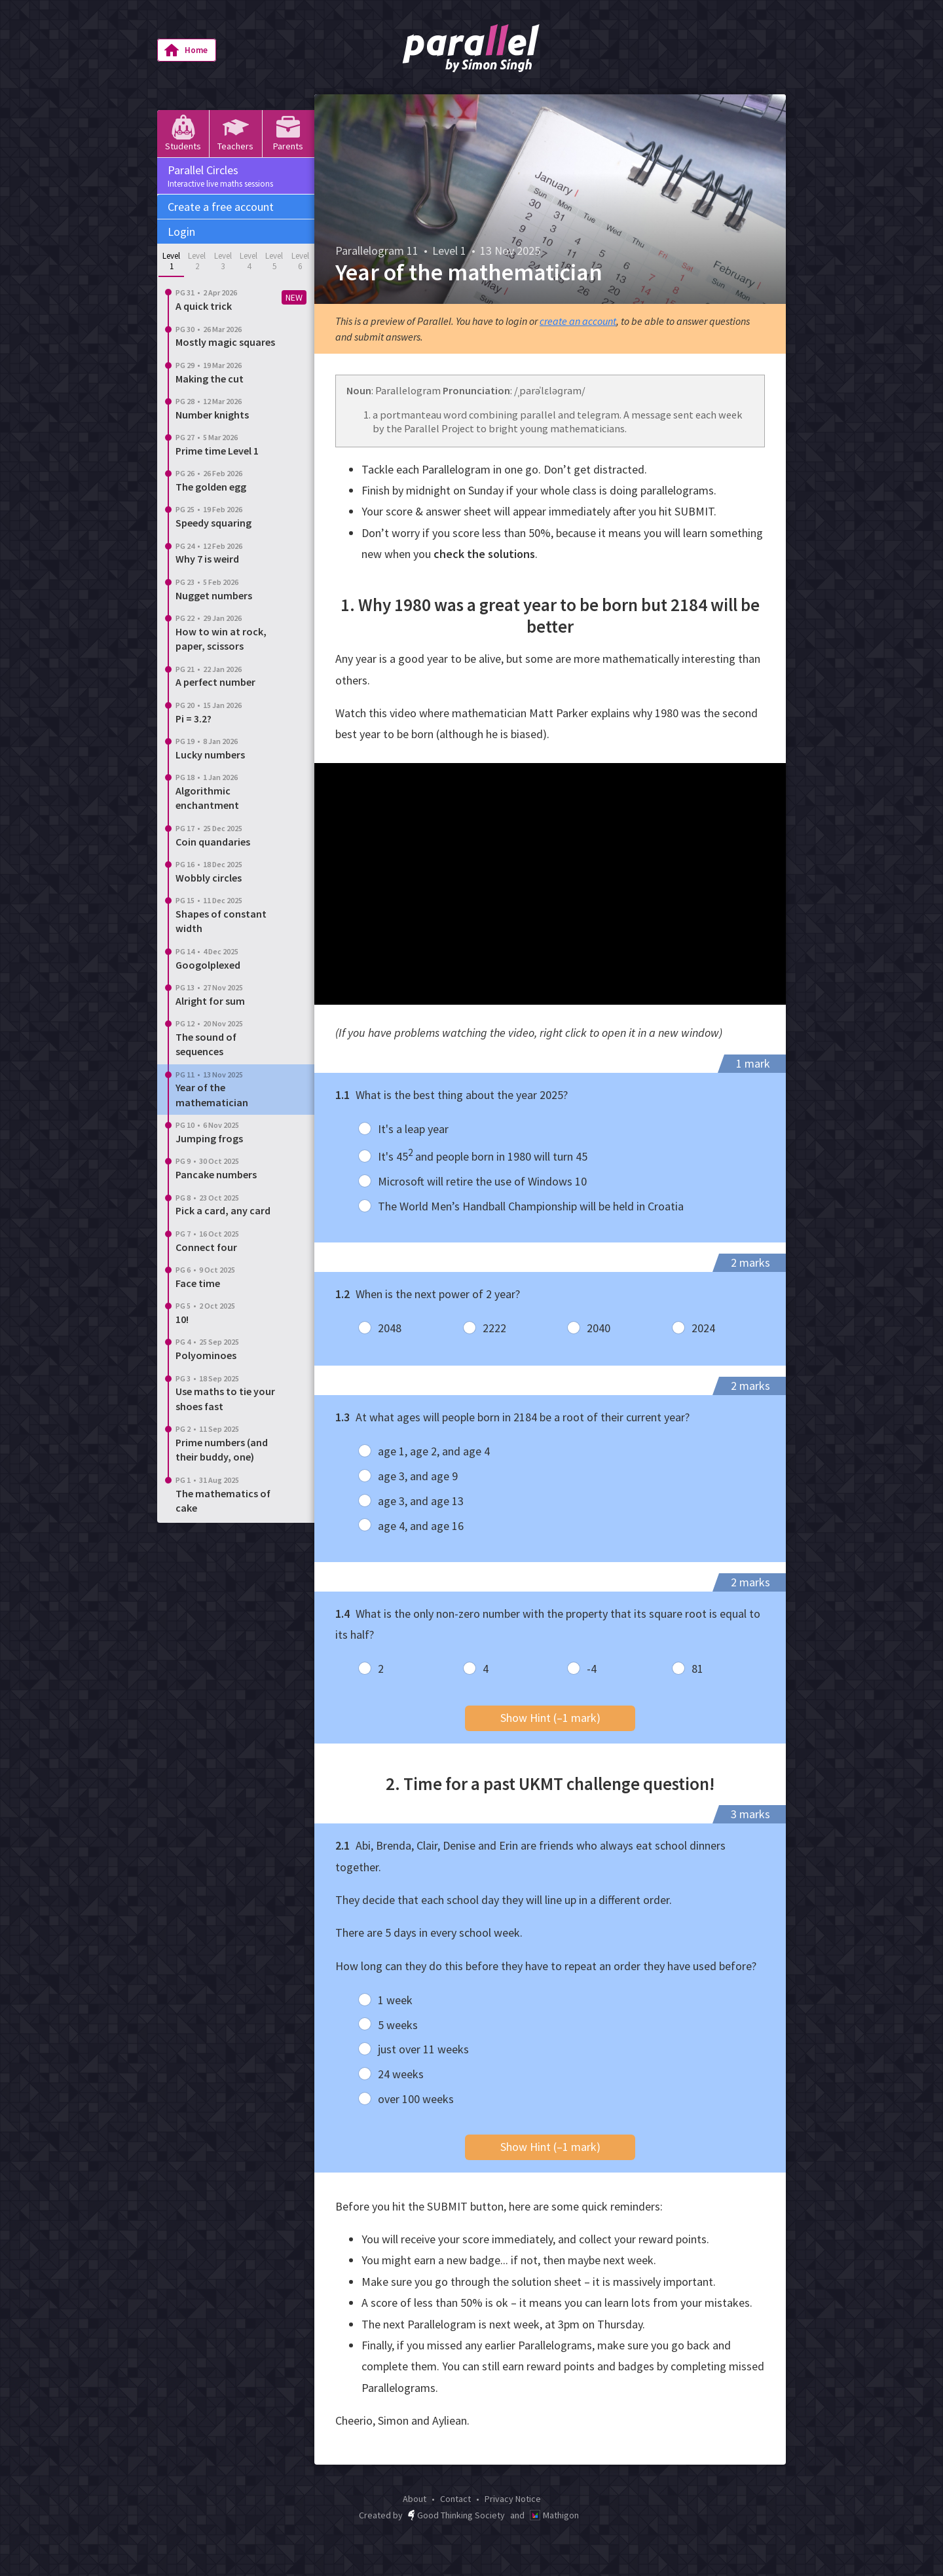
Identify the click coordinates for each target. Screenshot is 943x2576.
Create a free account (221, 206)
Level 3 (223, 261)
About (414, 2499)
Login (181, 231)
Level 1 (171, 261)
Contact (455, 2499)
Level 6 (300, 261)
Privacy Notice (513, 2499)
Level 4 (248, 261)
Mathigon (554, 2515)
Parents (288, 133)
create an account (578, 320)
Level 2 (197, 261)
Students (183, 133)
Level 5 (274, 261)
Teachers (235, 133)
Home (186, 50)
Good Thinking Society (456, 2515)
